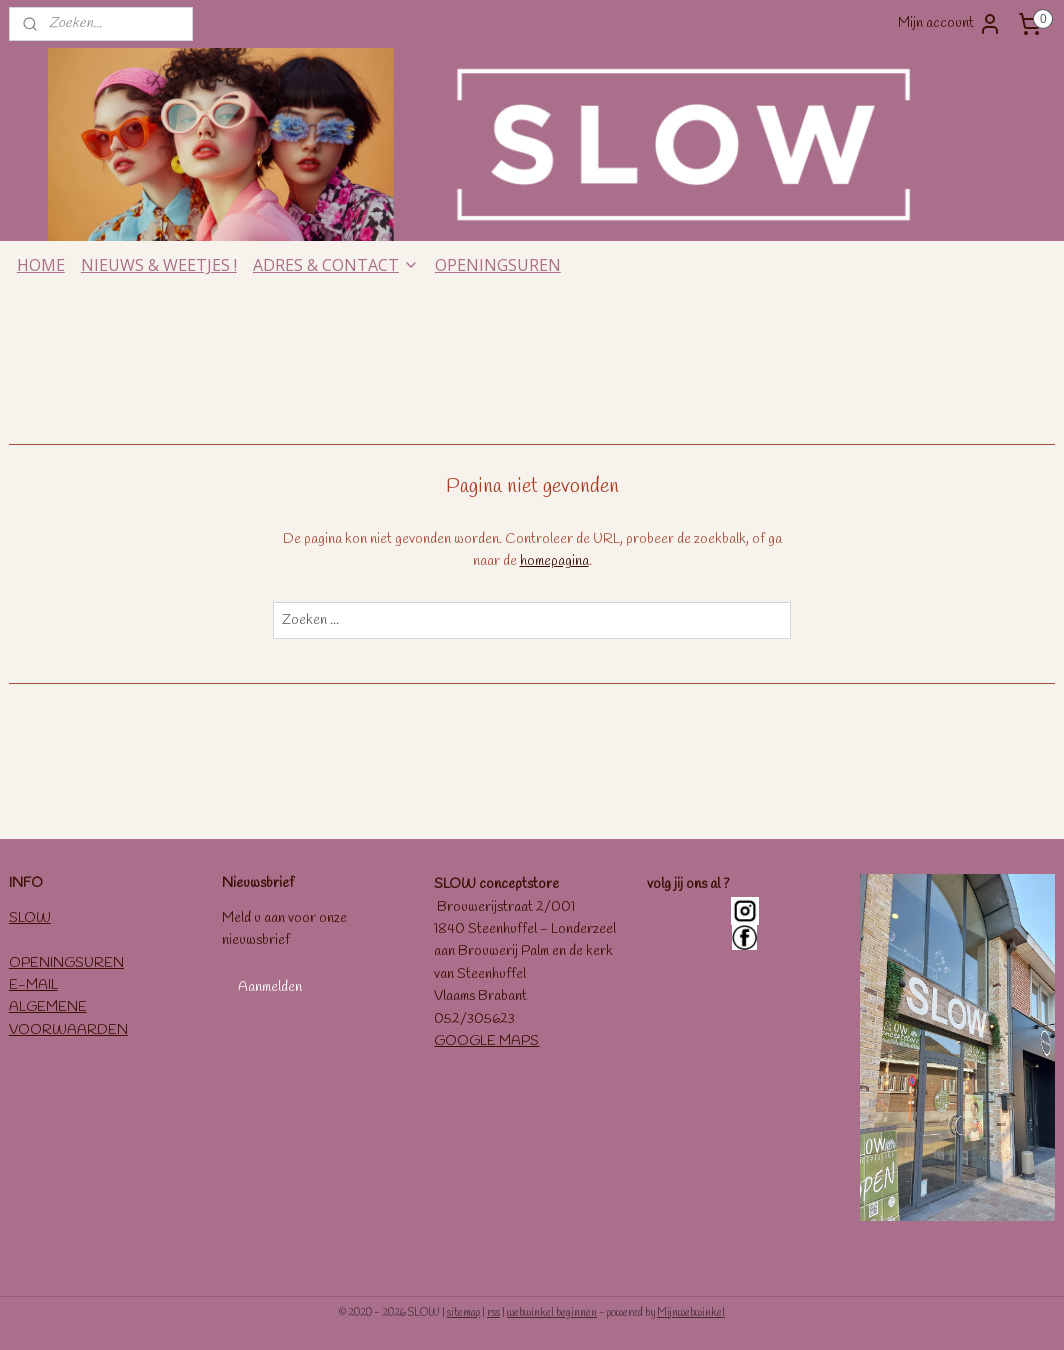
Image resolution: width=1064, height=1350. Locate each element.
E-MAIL (33, 985)
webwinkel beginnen (552, 1313)
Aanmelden (270, 987)
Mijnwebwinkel (691, 1313)
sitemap (463, 1313)
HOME (41, 265)
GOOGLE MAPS (486, 1041)
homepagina (554, 562)
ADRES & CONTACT (336, 265)
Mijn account (950, 24)
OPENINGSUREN (498, 265)
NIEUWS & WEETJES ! (159, 265)
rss (493, 1313)
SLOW (30, 918)
